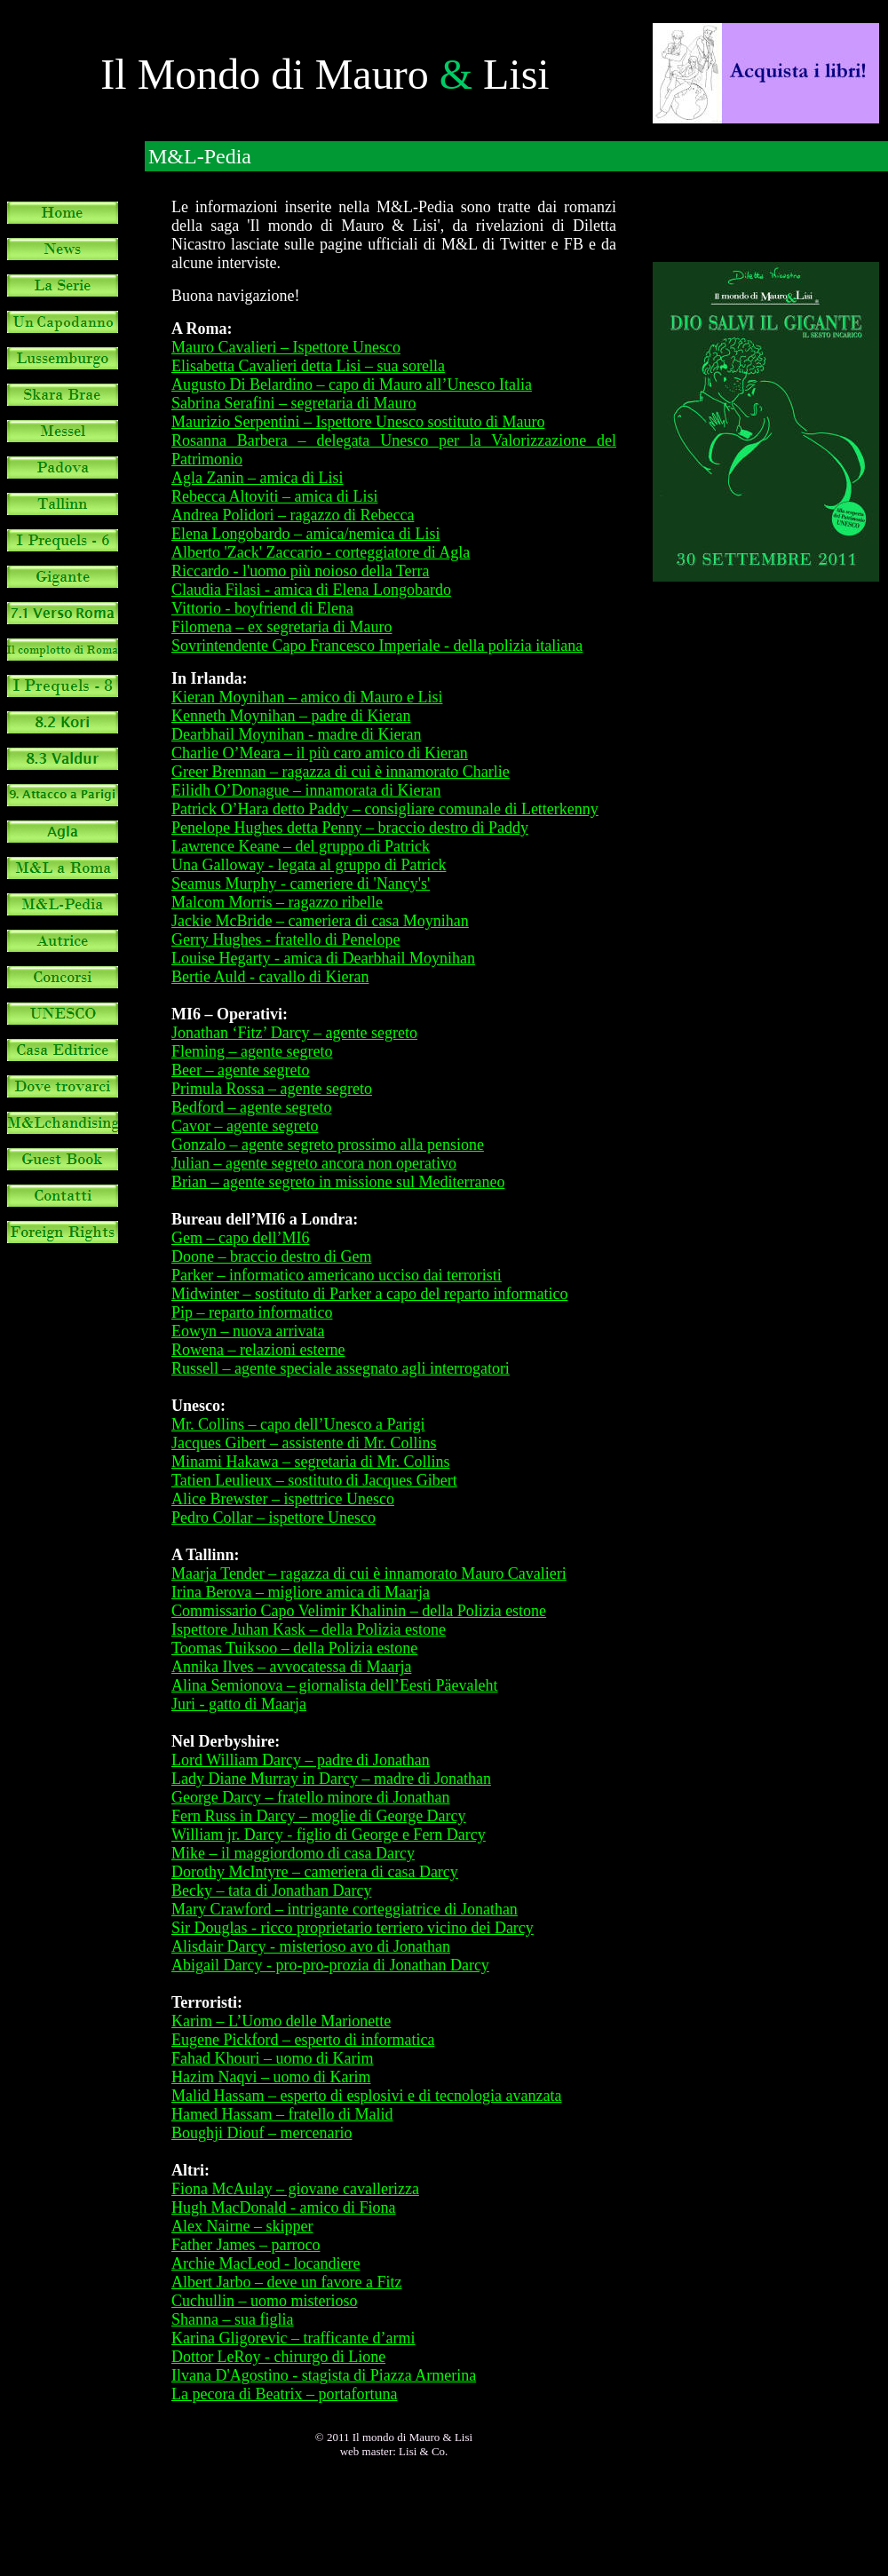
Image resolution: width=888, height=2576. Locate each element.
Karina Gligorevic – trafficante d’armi (293, 2338)
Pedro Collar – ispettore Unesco (273, 1517)
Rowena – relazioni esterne (258, 1350)
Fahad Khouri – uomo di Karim (272, 2058)
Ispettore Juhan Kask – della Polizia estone (308, 1629)
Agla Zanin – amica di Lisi (257, 478)
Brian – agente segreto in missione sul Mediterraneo (337, 1182)
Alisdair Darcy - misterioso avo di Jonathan (310, 1946)
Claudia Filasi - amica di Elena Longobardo (311, 589)
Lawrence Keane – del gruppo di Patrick (300, 846)
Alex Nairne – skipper (242, 2226)
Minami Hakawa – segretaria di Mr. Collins (310, 1461)
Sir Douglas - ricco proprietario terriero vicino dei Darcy (352, 1928)
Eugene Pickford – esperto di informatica (302, 2040)
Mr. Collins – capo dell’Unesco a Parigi (297, 1424)
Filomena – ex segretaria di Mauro (281, 627)
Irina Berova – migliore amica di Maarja (300, 1592)
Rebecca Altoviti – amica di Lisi (274, 496)
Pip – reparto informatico (251, 1312)
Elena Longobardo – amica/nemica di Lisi (305, 534)
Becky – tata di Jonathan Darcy (271, 1890)
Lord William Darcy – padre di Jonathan (300, 1760)
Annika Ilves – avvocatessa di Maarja (291, 1667)
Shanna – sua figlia (232, 2319)
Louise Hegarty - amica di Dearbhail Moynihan (323, 958)
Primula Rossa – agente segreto (271, 1089)
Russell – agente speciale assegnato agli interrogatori (340, 1368)
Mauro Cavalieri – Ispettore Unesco (285, 347)
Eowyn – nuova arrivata (247, 1331)
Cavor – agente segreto (244, 1126)
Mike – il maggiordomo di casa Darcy (293, 1853)
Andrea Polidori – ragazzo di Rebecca (292, 515)
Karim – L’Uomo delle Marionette (281, 2021)
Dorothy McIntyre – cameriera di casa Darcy (314, 1872)
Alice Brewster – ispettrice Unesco (282, 1499)
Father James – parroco (245, 2245)
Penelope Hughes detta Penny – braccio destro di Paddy (349, 827)
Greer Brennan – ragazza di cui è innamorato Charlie (340, 772)
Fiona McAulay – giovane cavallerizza (295, 2189)
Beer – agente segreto (240, 1070)
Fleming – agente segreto (251, 1051)
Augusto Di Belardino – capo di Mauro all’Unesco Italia (351, 384)
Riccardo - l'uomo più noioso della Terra (300, 571)
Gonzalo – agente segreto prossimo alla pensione (327, 1144)
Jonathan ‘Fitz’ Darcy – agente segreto (294, 1033)
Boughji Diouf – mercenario (261, 2133)
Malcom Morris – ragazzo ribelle (277, 902)
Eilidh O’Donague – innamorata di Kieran (305, 790)
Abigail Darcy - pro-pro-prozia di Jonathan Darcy (330, 1965)
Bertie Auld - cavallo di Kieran (270, 977)
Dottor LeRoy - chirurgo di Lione (278, 2357)
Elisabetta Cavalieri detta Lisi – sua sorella (308, 366)
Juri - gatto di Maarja (238, 1704)
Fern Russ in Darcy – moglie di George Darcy (318, 1816)
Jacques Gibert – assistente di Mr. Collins (303, 1443)
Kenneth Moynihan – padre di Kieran (290, 716)
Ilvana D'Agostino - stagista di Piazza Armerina (323, 2375)
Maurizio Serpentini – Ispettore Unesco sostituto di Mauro (357, 422)
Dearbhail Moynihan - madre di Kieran (296, 734)
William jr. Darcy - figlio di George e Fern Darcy (328, 1834)
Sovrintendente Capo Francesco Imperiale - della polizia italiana (377, 645)
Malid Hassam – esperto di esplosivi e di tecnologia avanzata (366, 2095)
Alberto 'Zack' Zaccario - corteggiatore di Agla (320, 552)
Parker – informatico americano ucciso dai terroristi (336, 1275)
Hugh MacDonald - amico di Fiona (283, 2207)
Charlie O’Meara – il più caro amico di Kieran (319, 753)
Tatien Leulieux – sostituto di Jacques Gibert (314, 1480)
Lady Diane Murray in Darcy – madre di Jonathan (331, 1778)
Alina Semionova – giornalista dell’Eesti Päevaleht (334, 1685)
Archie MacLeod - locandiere (265, 2263)
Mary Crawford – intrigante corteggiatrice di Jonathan (344, 1909)
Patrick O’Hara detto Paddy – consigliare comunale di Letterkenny (385, 809)
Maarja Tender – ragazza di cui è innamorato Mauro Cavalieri (369, 1573)
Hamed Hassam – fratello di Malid (281, 2114)
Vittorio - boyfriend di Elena (262, 608)
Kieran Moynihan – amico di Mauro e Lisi (306, 697)
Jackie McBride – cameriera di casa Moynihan (320, 921)
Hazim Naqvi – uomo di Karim (270, 2077)
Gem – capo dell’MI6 (240, 1238)
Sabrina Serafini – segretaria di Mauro (293, 403)
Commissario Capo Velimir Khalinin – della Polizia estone (358, 1611)
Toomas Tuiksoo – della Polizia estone (294, 1648)
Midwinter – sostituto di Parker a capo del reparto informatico (369, 1294)
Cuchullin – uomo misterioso (264, 2301)
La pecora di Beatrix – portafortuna (284, 2394)
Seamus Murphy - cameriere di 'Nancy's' (300, 883)
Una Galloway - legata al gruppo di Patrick (308, 865)
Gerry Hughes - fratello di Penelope (285, 939)
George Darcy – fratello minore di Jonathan (310, 1797)
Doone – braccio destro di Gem (271, 1256)
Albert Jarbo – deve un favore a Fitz (286, 2282)
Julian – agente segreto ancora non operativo (313, 1163)
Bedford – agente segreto (251, 1107)
